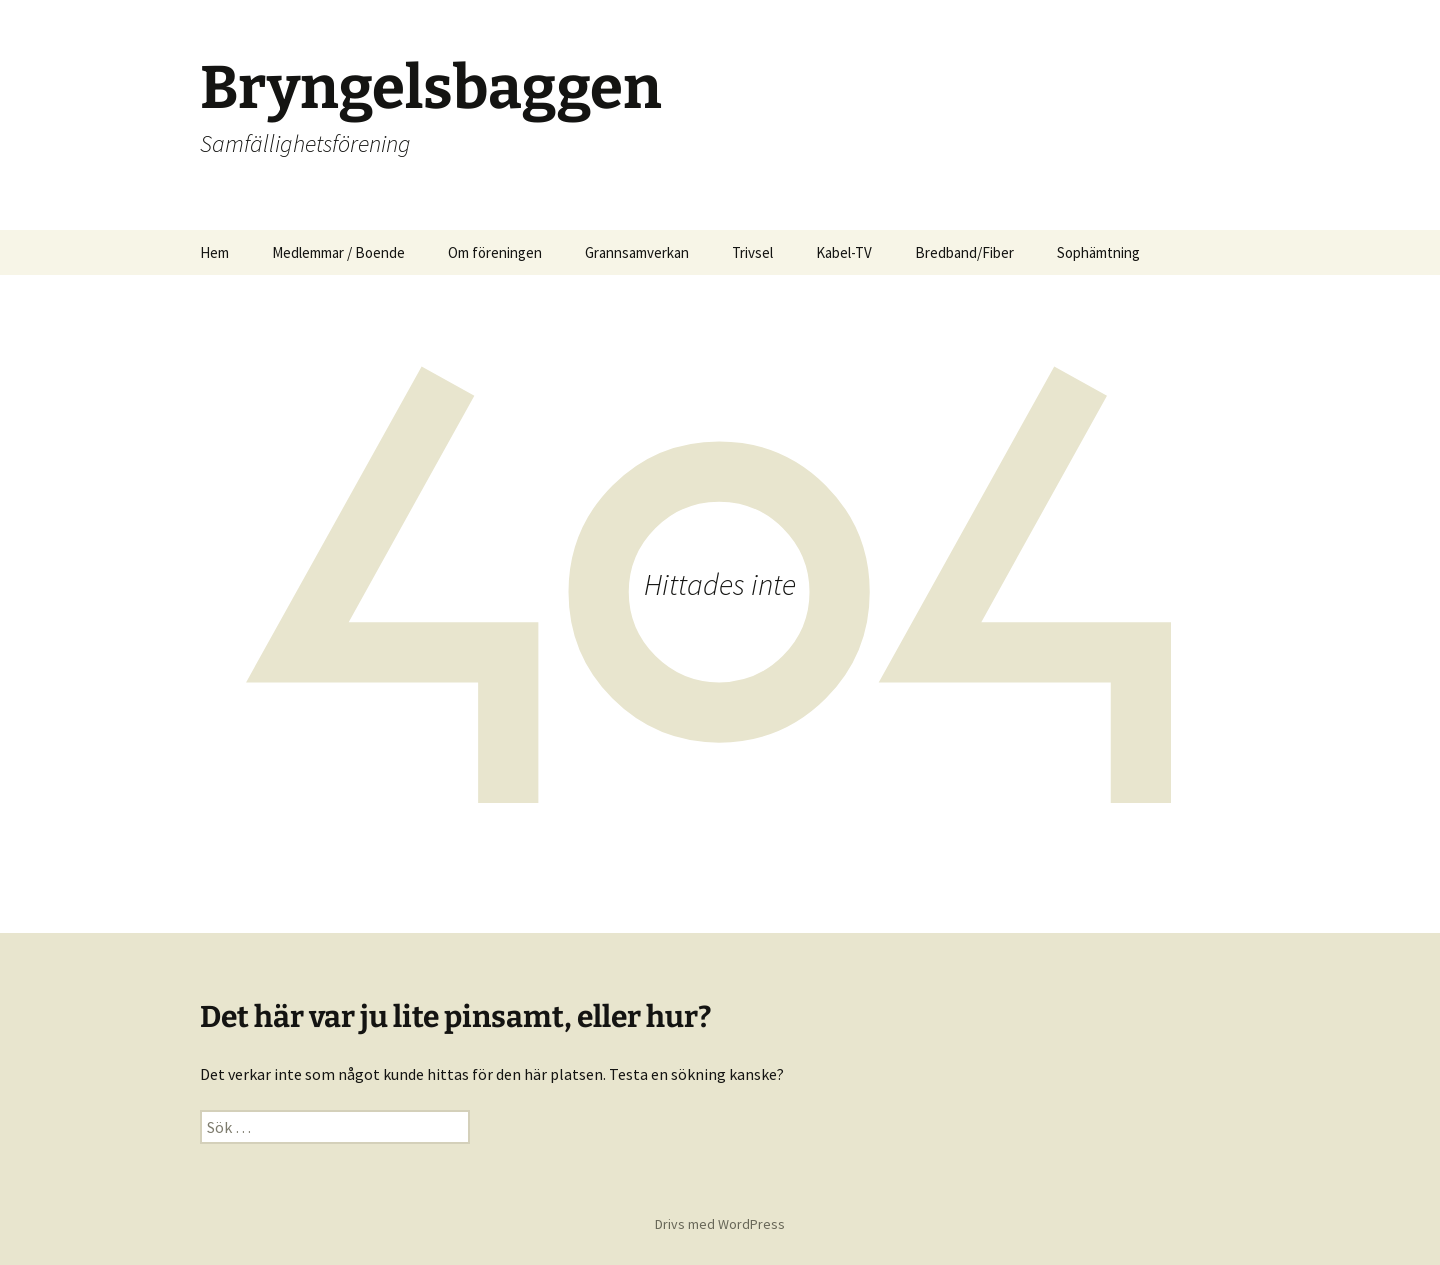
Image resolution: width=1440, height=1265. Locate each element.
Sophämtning (1098, 252)
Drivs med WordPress (720, 1224)
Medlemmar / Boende (338, 252)
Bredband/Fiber (964, 252)
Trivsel (752, 252)
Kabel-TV (844, 252)
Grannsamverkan (637, 252)
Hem (214, 252)
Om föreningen (495, 252)
